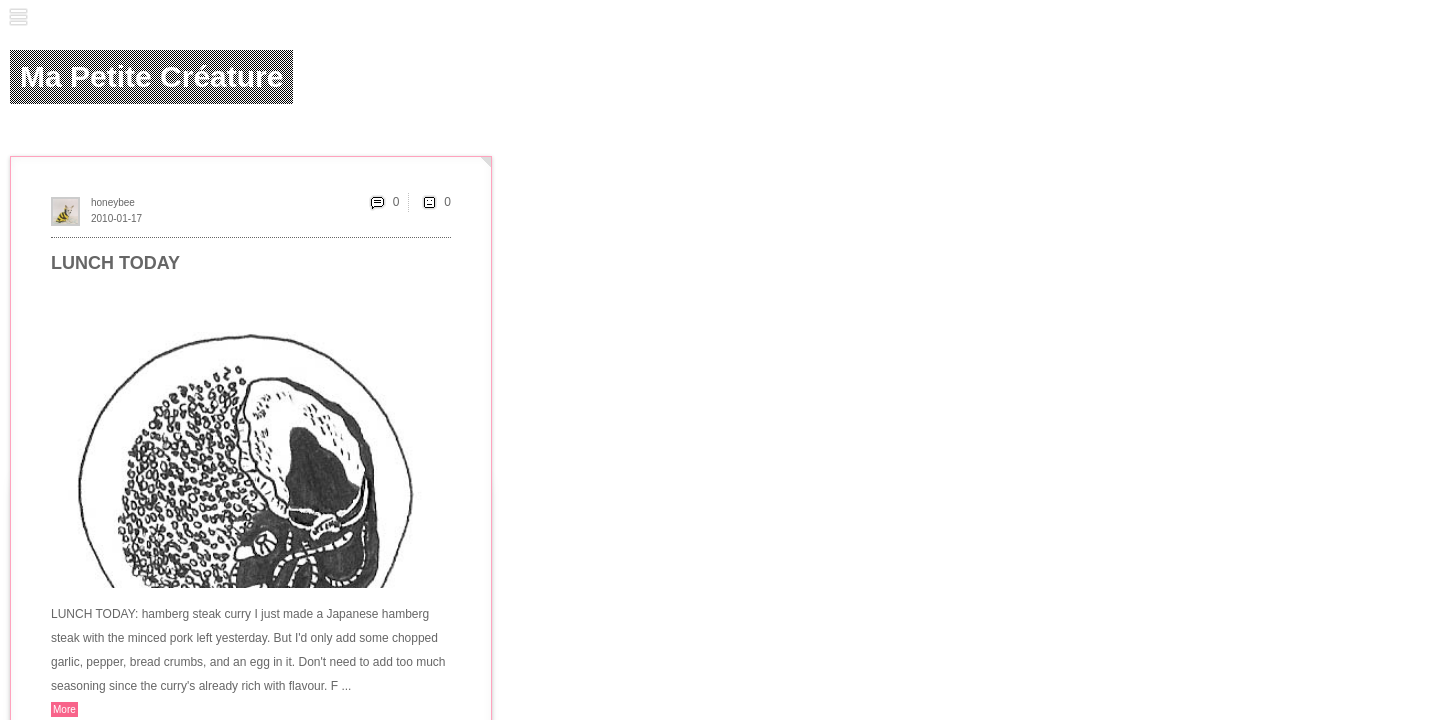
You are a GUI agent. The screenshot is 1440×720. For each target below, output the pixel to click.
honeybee (113, 202)
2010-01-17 (116, 218)
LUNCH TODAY (115, 263)
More (64, 709)
